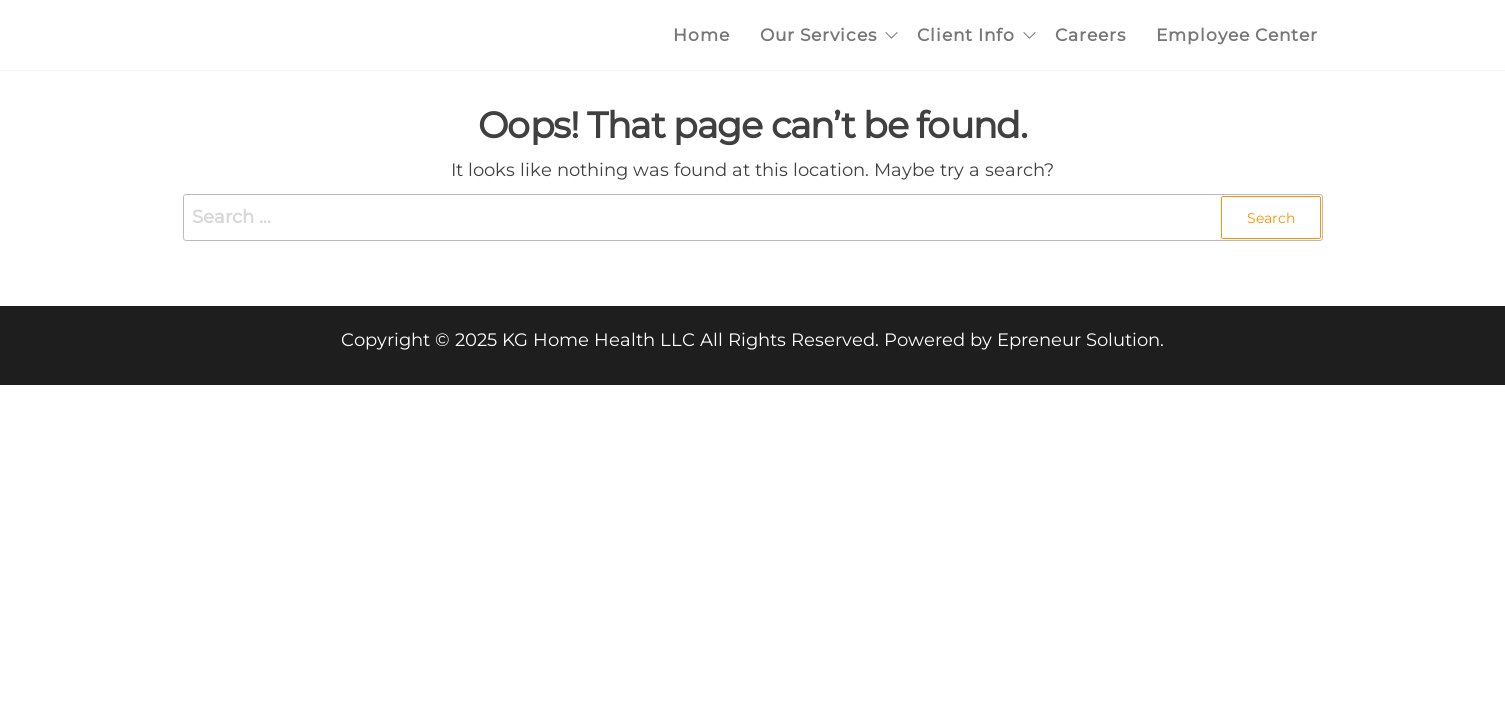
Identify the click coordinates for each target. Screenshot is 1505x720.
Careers (1090, 35)
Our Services (818, 35)
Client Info (966, 35)
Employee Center (1237, 35)
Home (701, 35)
